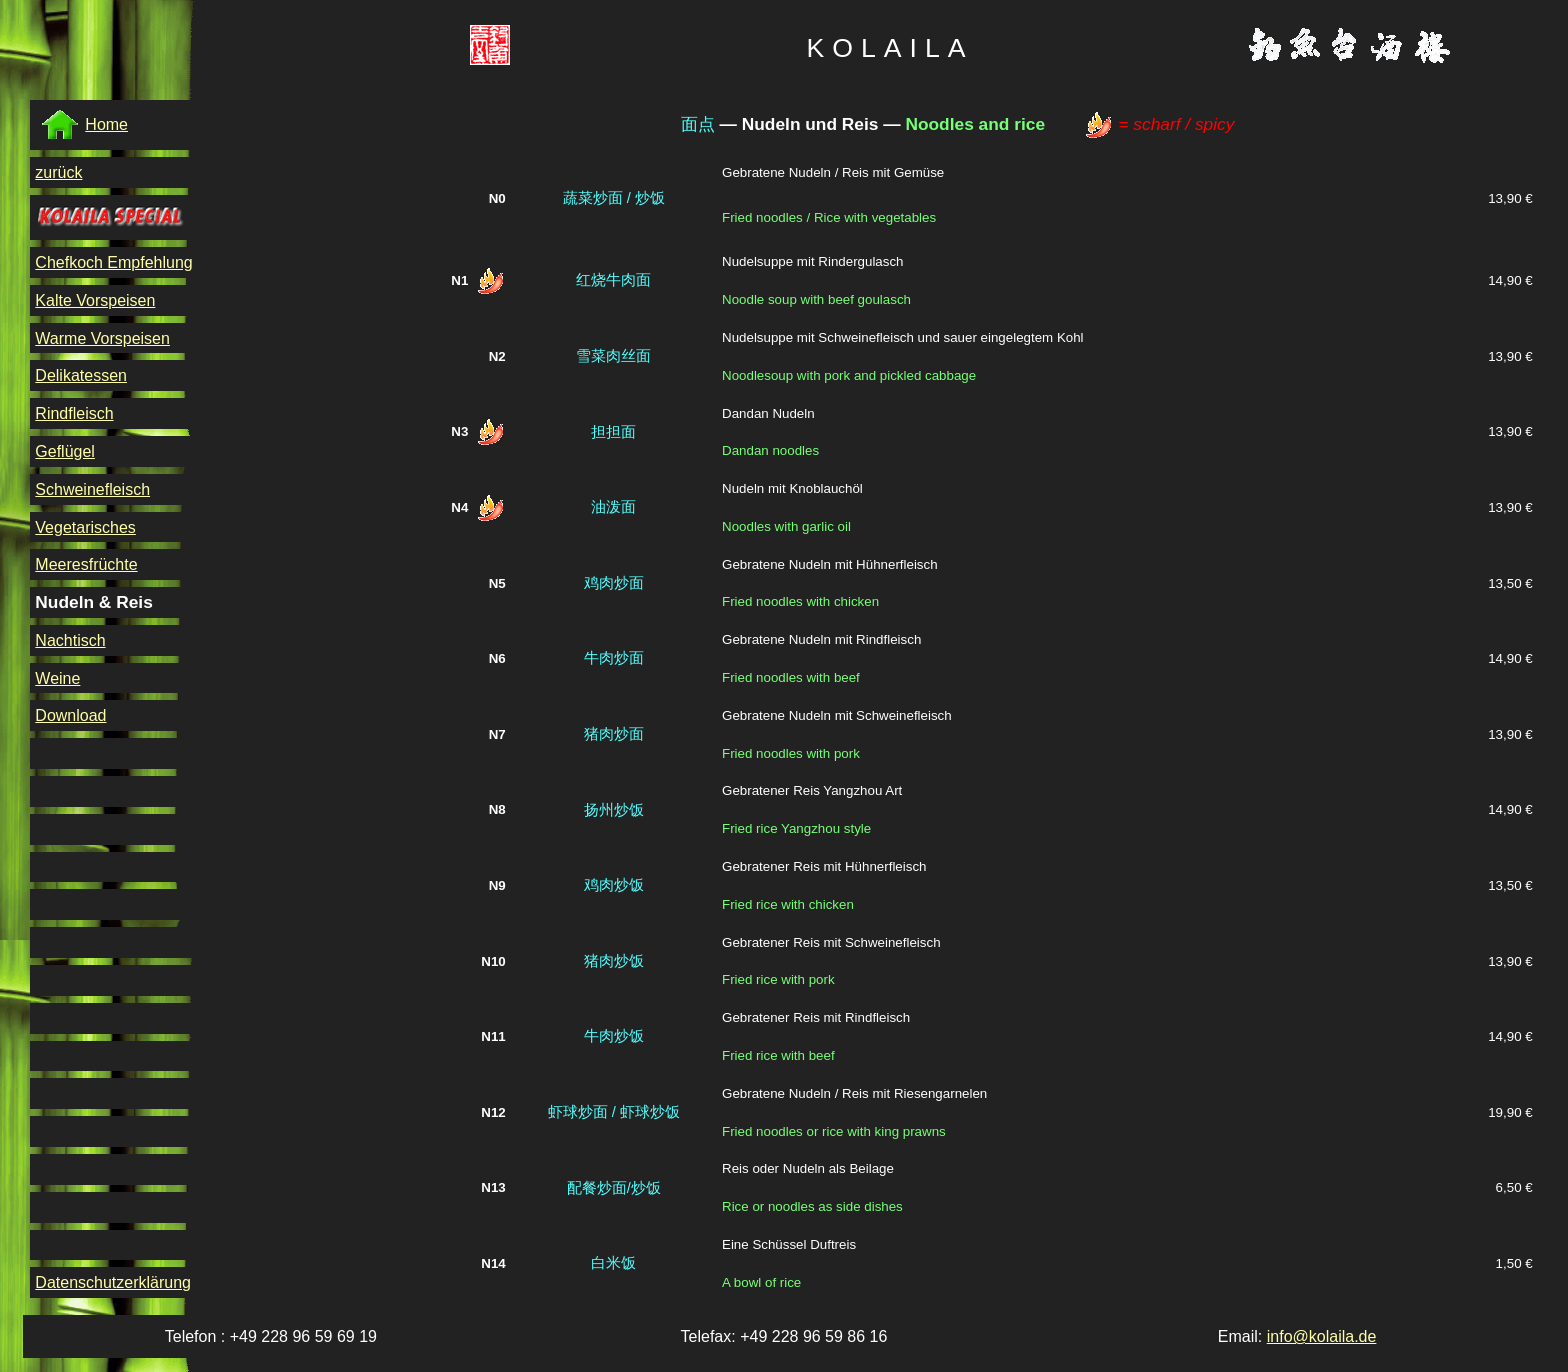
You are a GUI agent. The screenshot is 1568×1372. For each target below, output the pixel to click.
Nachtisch (70, 640)
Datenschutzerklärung (113, 1282)
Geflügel (65, 451)
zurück (58, 172)
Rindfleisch (74, 413)
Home (84, 124)
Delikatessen (81, 375)
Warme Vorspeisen (102, 338)
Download (70, 715)
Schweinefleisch (92, 489)
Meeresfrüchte (86, 564)
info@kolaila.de (1322, 1336)
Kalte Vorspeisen (95, 300)
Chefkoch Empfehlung (113, 262)
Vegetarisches (85, 527)
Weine (57, 678)
